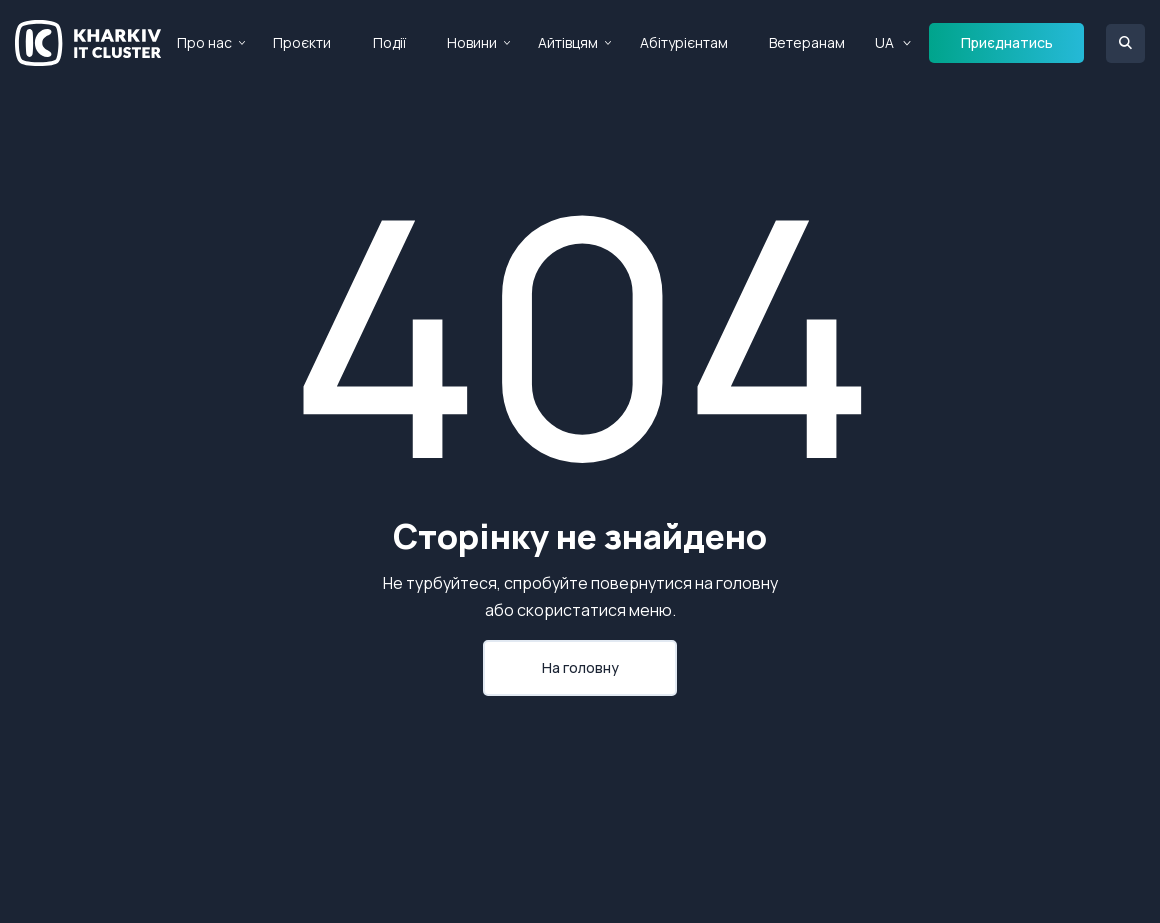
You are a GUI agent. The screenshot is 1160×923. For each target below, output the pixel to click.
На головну (580, 667)
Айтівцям (568, 42)
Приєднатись (1007, 42)
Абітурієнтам (684, 42)
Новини (472, 42)
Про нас (204, 42)
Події (389, 42)
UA (884, 42)
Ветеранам (807, 42)
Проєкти (302, 42)
